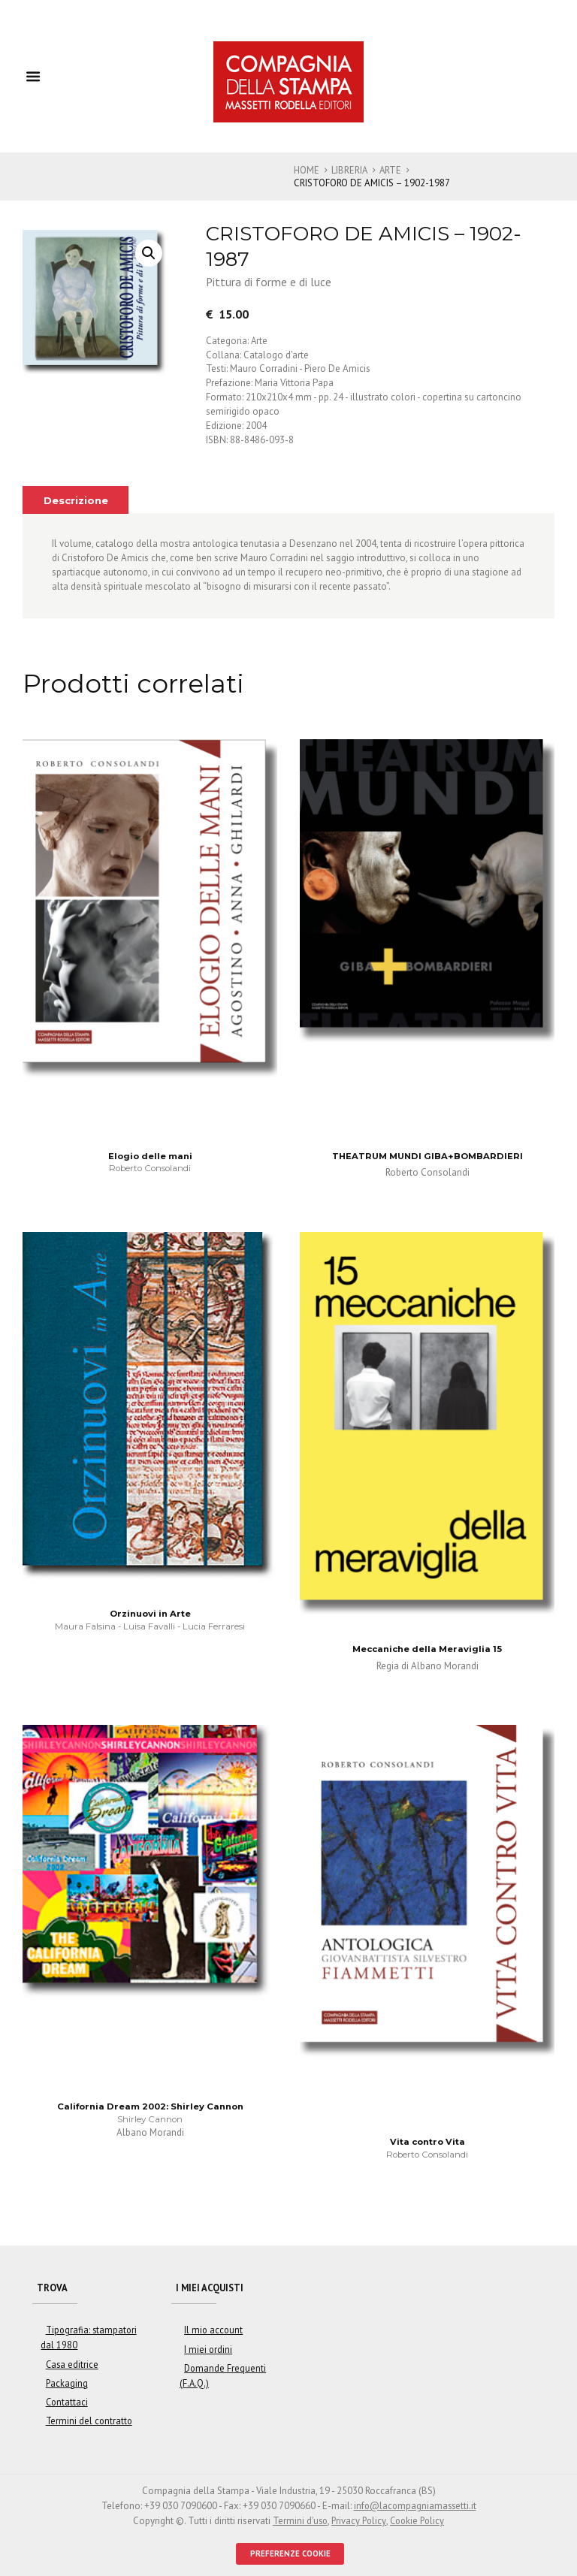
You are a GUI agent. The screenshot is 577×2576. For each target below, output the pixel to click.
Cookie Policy (419, 2516)
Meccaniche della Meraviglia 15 (427, 1648)
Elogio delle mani (150, 1155)
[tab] (77, 498)
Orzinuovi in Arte (150, 1613)
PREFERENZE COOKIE (290, 2548)
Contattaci (64, 2399)
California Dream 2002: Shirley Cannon (150, 2106)
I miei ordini (207, 2349)
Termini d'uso (298, 2516)
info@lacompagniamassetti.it (415, 2502)
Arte (391, 170)
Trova (53, 2288)
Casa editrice (70, 2363)
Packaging (64, 2381)
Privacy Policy (358, 2516)
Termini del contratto (86, 2417)
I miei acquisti (211, 2288)
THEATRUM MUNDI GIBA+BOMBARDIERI (427, 1155)
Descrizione (77, 500)
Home (306, 170)
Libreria (349, 170)
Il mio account (211, 2330)
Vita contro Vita (427, 2142)
